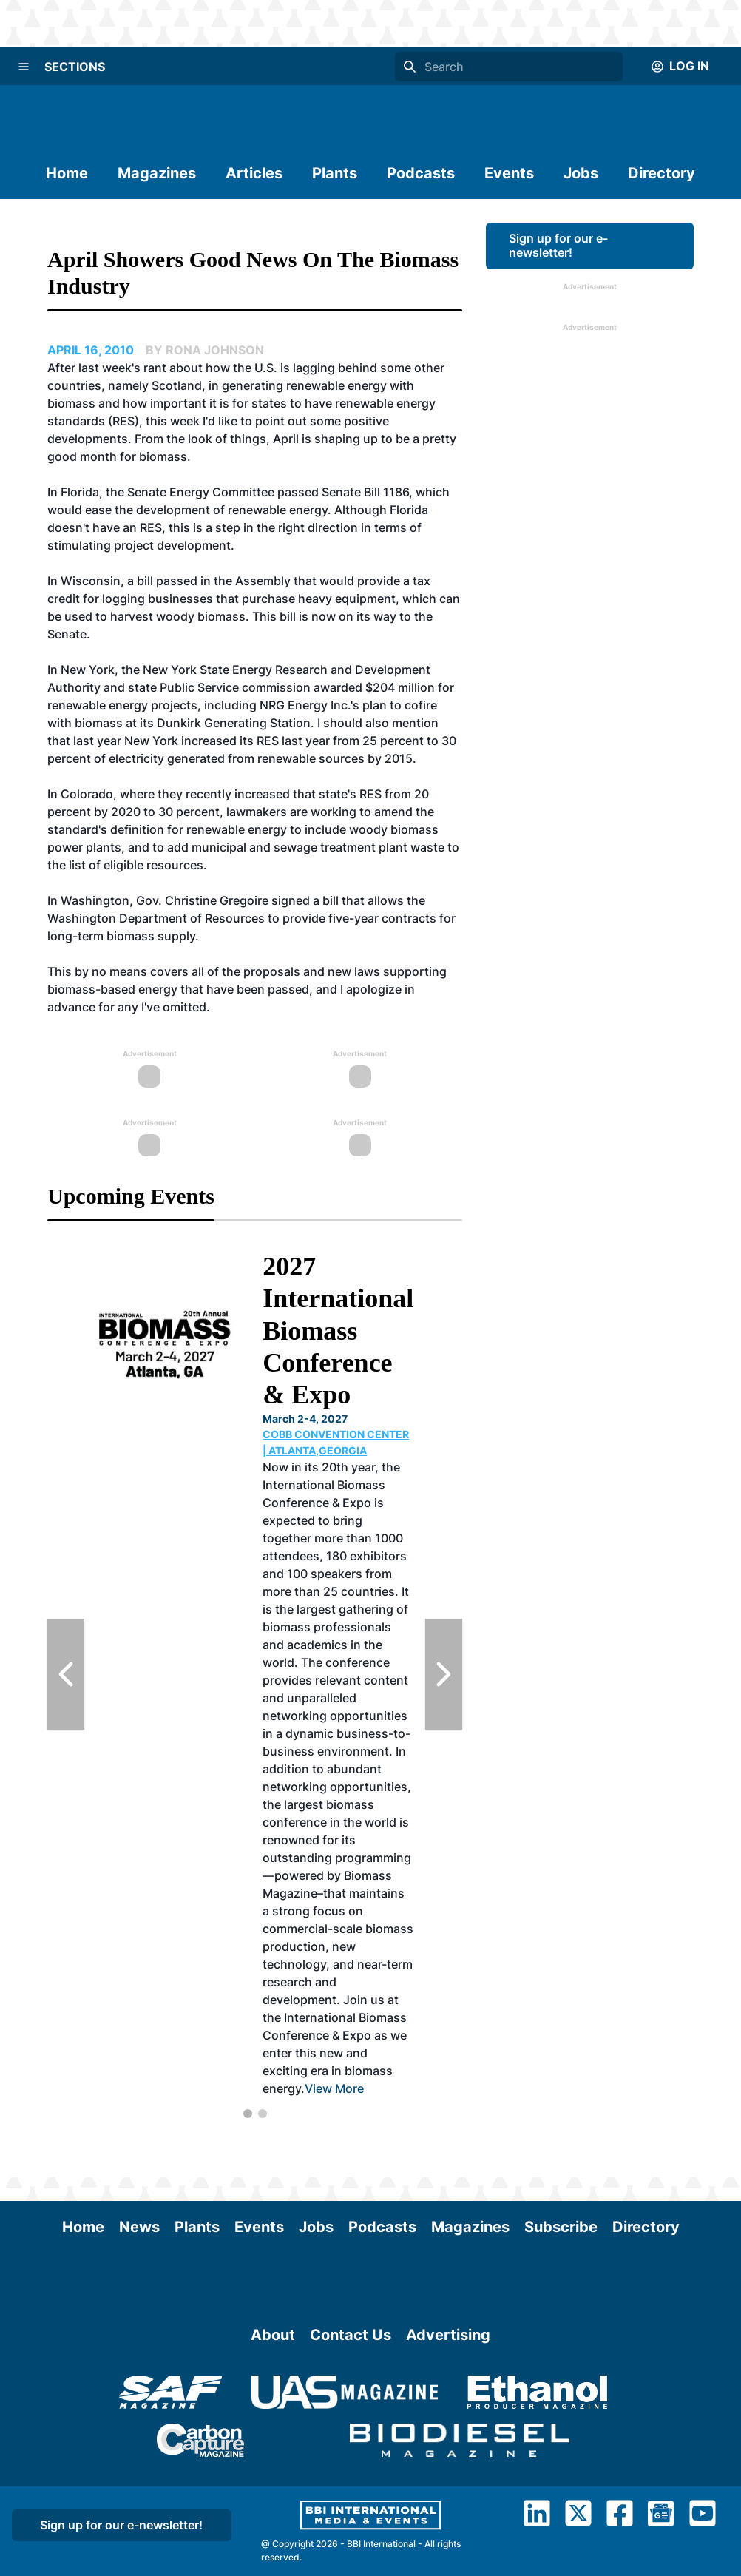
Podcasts (421, 173)
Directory (661, 173)
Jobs (581, 173)
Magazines (157, 173)
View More (334, 2088)
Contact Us (350, 2335)
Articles (254, 173)
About (273, 2335)
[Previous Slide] (65, 1674)
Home (67, 173)
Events (509, 173)
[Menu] (23, 66)
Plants (334, 173)
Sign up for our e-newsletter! (558, 245)
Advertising (448, 2335)
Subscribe (561, 2227)
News (139, 2227)
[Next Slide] (443, 1674)
